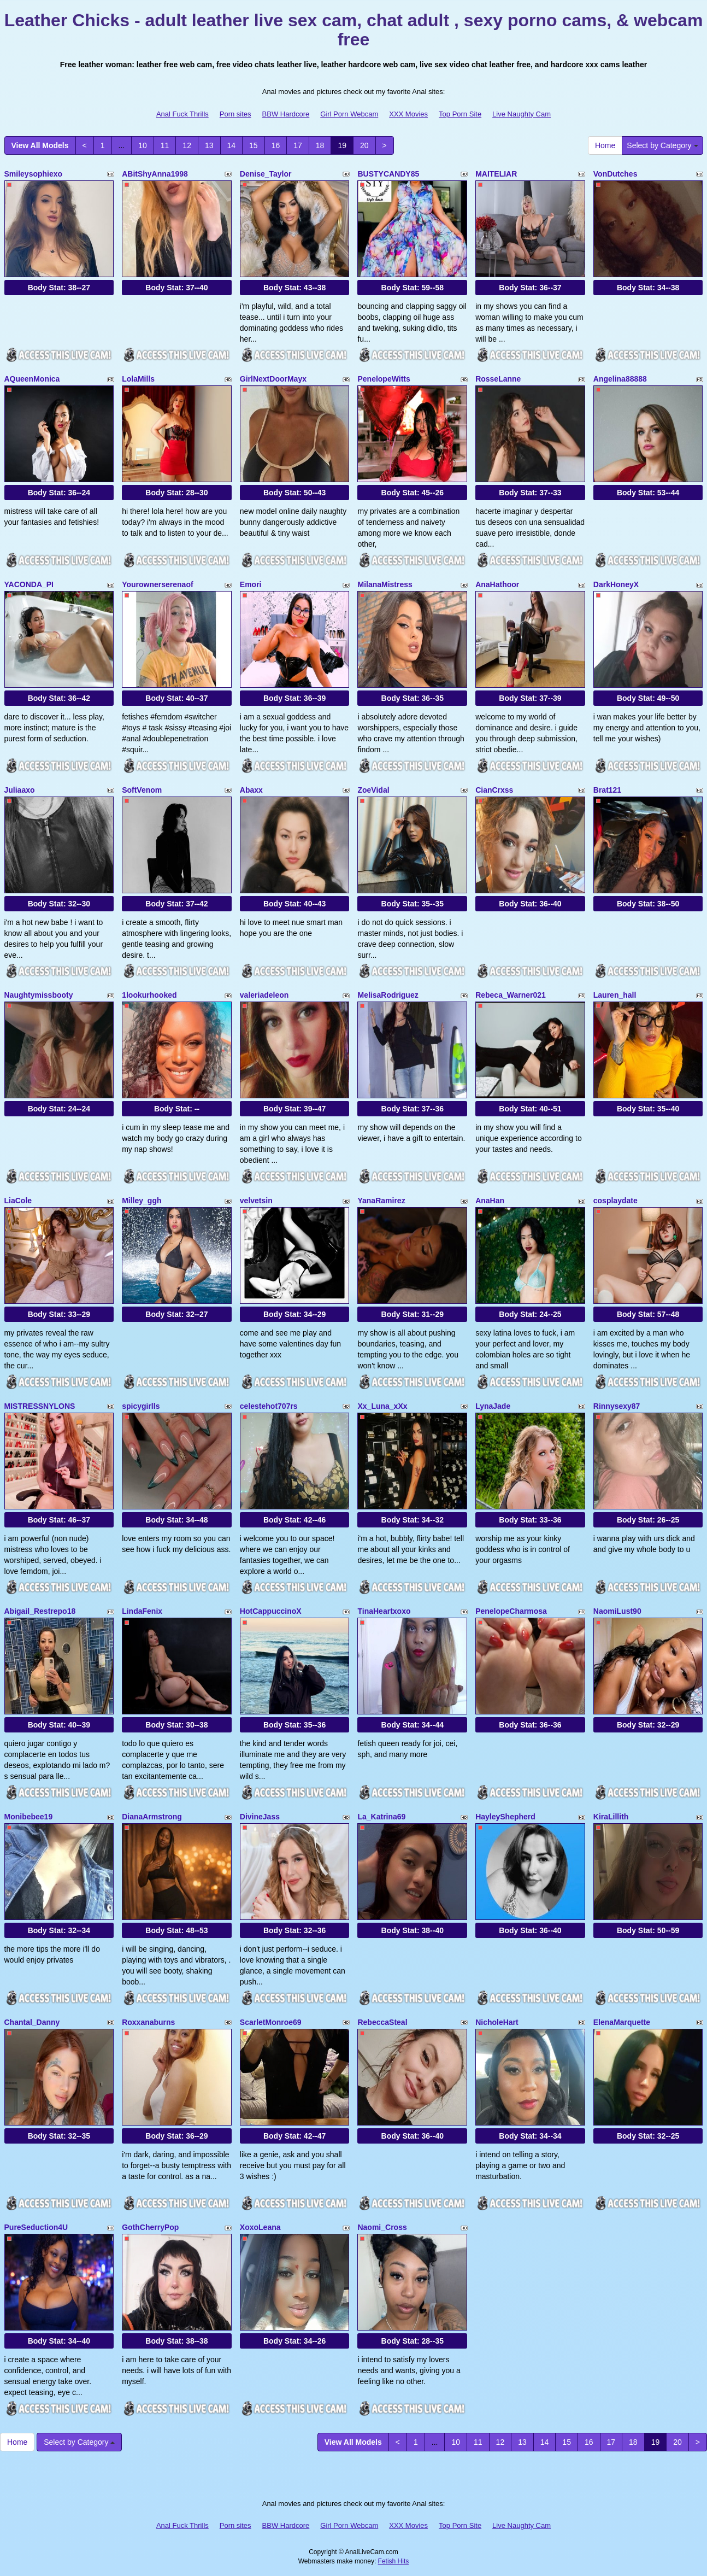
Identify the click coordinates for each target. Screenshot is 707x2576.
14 (231, 145)
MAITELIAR (496, 173)
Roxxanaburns (148, 2022)
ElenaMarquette (621, 2022)
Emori (251, 584)
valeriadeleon (264, 995)
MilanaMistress (384, 584)
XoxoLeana (260, 2227)
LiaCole (18, 1200)
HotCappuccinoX (271, 1611)
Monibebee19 (28, 1816)
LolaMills (138, 378)
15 (253, 145)
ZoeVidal (373, 790)
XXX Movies (408, 114)
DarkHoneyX (616, 584)
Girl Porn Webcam (349, 114)
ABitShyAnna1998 (155, 173)
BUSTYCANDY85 (388, 173)
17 (297, 145)
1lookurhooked (149, 995)
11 (165, 145)
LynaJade (492, 1406)
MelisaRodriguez (387, 995)
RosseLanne (498, 378)
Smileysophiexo (33, 173)
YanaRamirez (381, 1200)
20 (364, 145)
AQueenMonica (32, 378)
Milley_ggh (141, 1200)
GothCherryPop (150, 2227)
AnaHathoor (497, 584)
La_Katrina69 (381, 1816)
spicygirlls (141, 1406)
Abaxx (251, 790)
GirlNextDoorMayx (273, 378)
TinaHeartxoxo (383, 1611)
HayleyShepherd (505, 1816)
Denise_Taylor (266, 173)
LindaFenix (142, 1611)
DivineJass (260, 1816)
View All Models (40, 145)
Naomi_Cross (381, 2227)
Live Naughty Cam (521, 114)
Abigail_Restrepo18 (40, 1611)
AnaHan (489, 1200)
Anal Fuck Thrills (182, 114)
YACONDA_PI (29, 584)
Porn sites (235, 114)
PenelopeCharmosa (511, 1611)
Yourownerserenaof (157, 584)
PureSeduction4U (36, 2227)
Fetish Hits (393, 2561)
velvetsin (256, 1200)
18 (320, 145)
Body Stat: (59, 287)
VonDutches (615, 173)
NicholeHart (497, 2022)
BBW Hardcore (286, 114)
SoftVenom (142, 790)
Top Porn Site (460, 114)
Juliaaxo (19, 790)
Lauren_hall (615, 995)
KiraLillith (611, 1816)
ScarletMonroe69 (271, 2022)
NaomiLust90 (617, 1611)
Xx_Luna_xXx (382, 1406)
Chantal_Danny (32, 2022)
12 (186, 145)
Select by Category (662, 145)
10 (142, 145)
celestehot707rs (269, 1406)
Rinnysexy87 (616, 1406)
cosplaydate (615, 1200)
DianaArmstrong (152, 1816)
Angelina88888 (620, 378)
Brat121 (607, 790)
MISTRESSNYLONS (39, 1406)
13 (209, 145)
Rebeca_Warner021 (510, 995)
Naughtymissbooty (38, 995)
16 (276, 145)
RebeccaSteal (382, 2022)
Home (605, 145)
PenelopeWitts (383, 378)
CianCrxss (494, 790)
